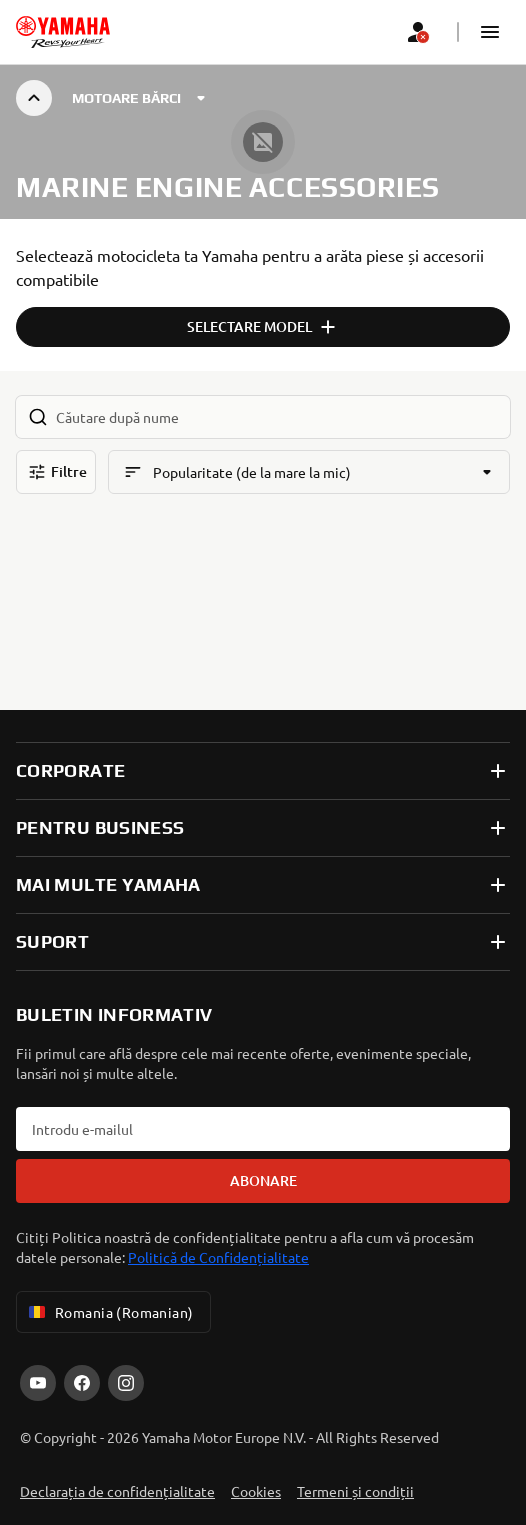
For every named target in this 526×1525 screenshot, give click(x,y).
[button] (490, 32)
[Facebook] (82, 1383)
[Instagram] (126, 1383)
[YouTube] (38, 1383)
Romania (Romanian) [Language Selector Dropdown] (109, 1312)
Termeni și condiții (355, 1491)
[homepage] (63, 32)
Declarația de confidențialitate (117, 1491)
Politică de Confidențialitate (218, 1257)
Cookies (256, 1491)
